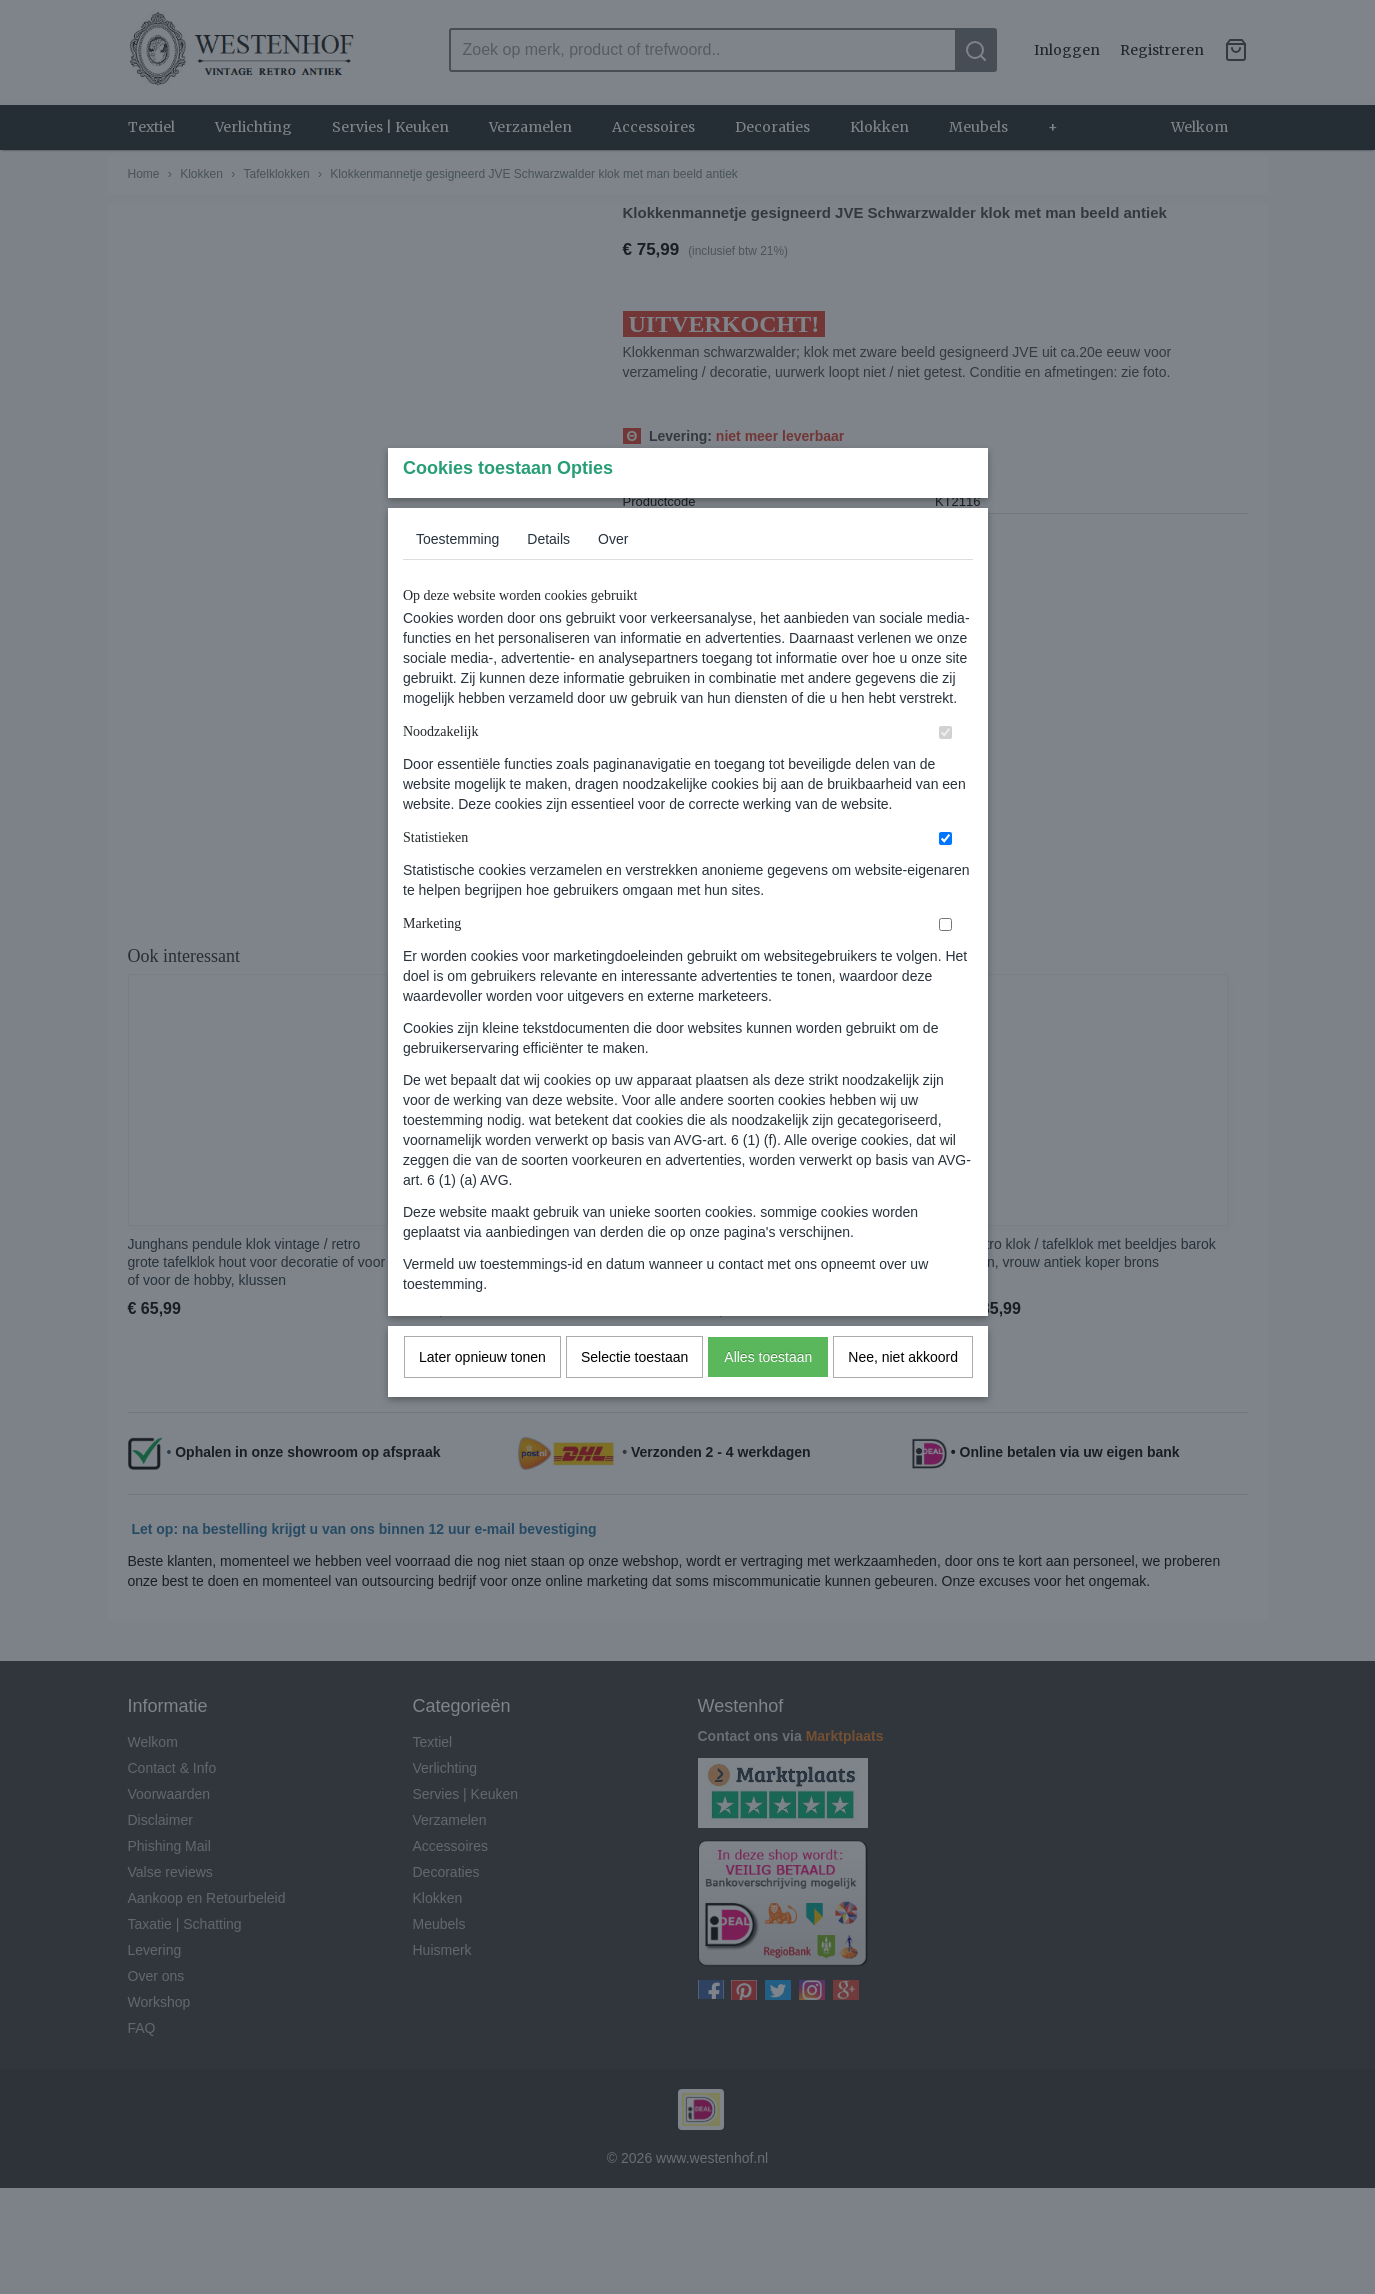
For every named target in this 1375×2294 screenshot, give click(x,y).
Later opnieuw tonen (482, 1397)
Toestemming (457, 579)
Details (548, 579)
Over (613, 579)
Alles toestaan (768, 1397)
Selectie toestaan (634, 1397)
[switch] (945, 772)
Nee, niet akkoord (903, 1397)
